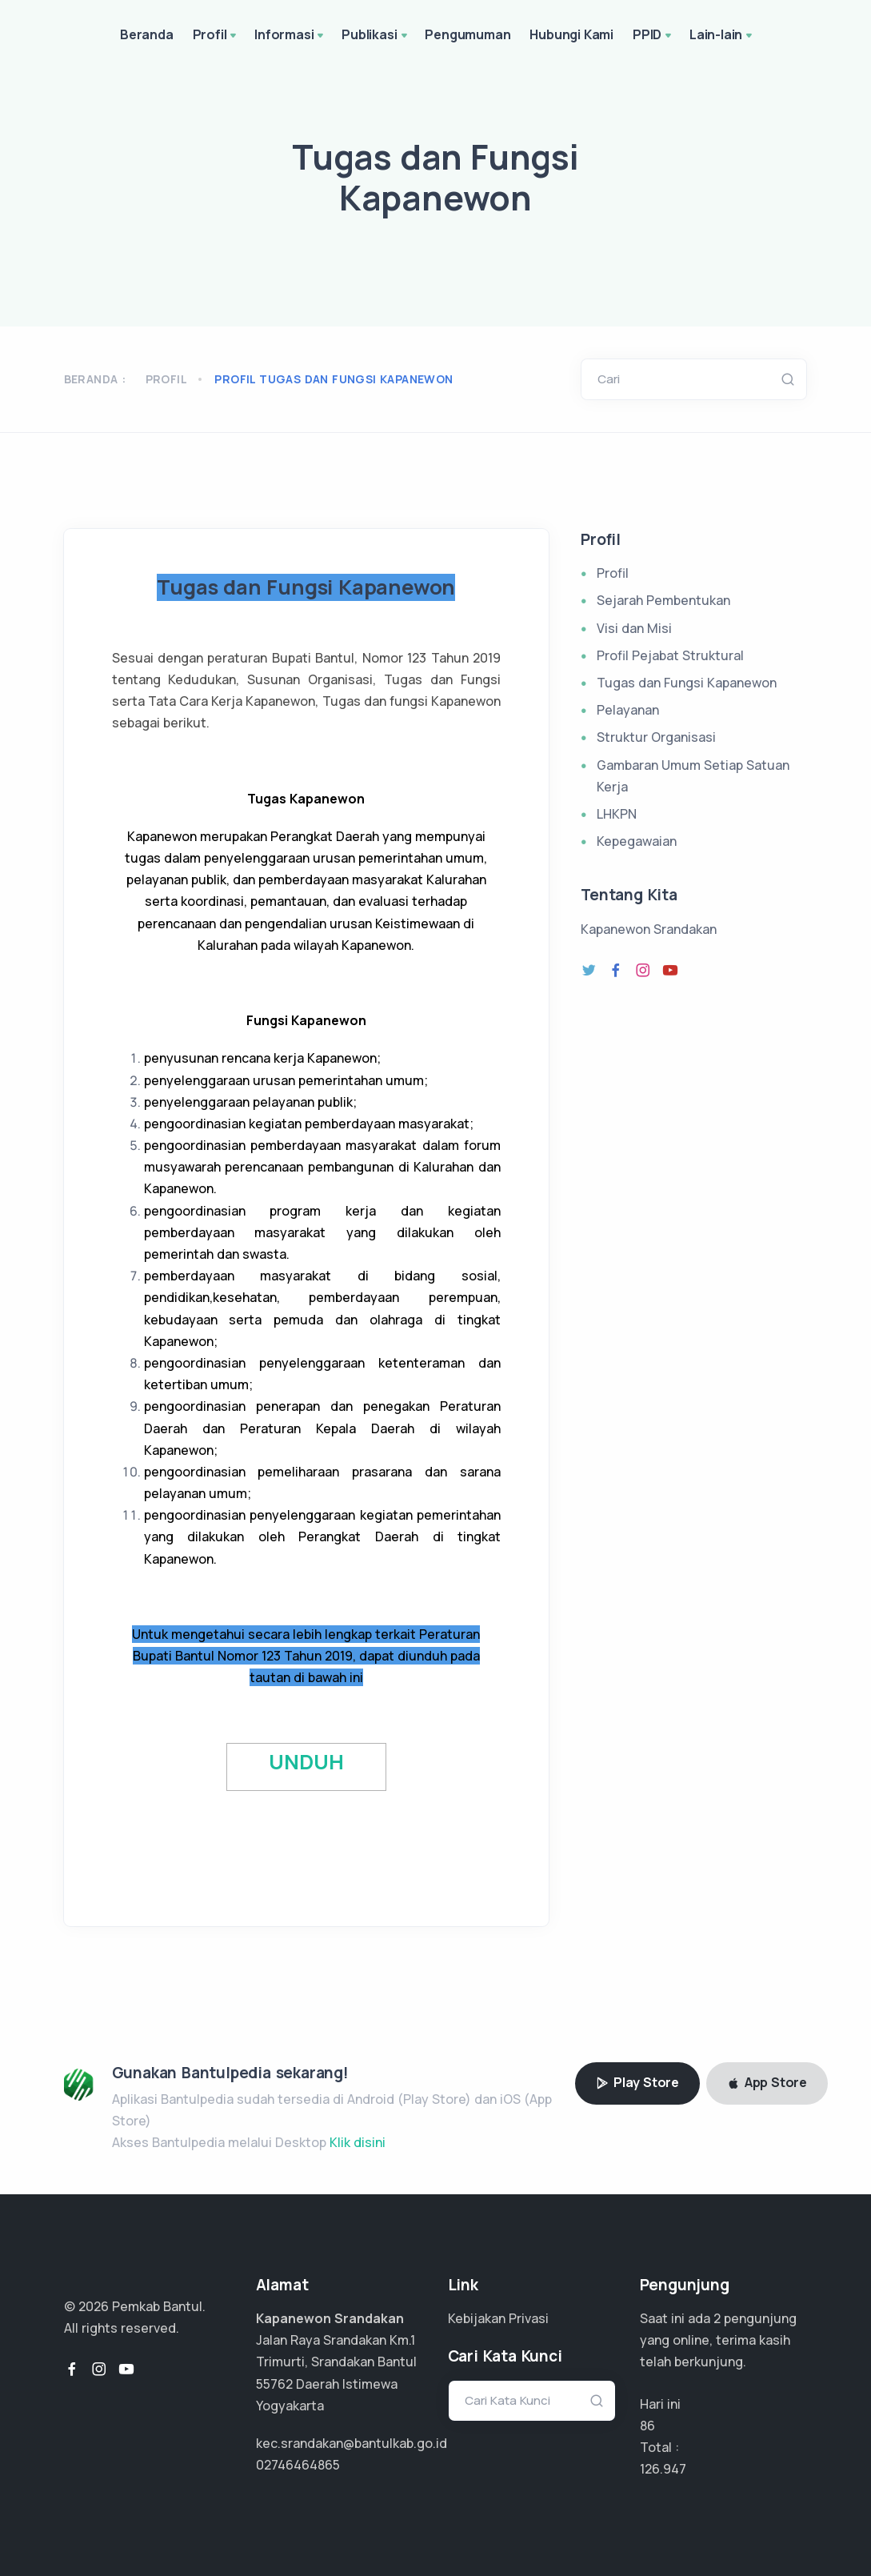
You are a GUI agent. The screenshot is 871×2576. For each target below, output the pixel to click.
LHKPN (617, 814)
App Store (767, 2082)
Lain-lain (722, 36)
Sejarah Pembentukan (663, 600)
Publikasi (376, 36)
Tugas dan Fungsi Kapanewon (687, 682)
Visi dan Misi (634, 628)
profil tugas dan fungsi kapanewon (333, 379)
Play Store (637, 2082)
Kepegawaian (637, 841)
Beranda (147, 34)
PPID (653, 36)
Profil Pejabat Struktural (670, 655)
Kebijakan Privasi (498, 2318)
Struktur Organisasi (656, 737)
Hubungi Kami (571, 34)
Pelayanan (628, 710)
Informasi (290, 36)
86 (647, 2425)
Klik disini (358, 2142)
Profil (216, 36)
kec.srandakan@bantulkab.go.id (351, 2443)
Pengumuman (467, 34)
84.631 (659, 2469)
